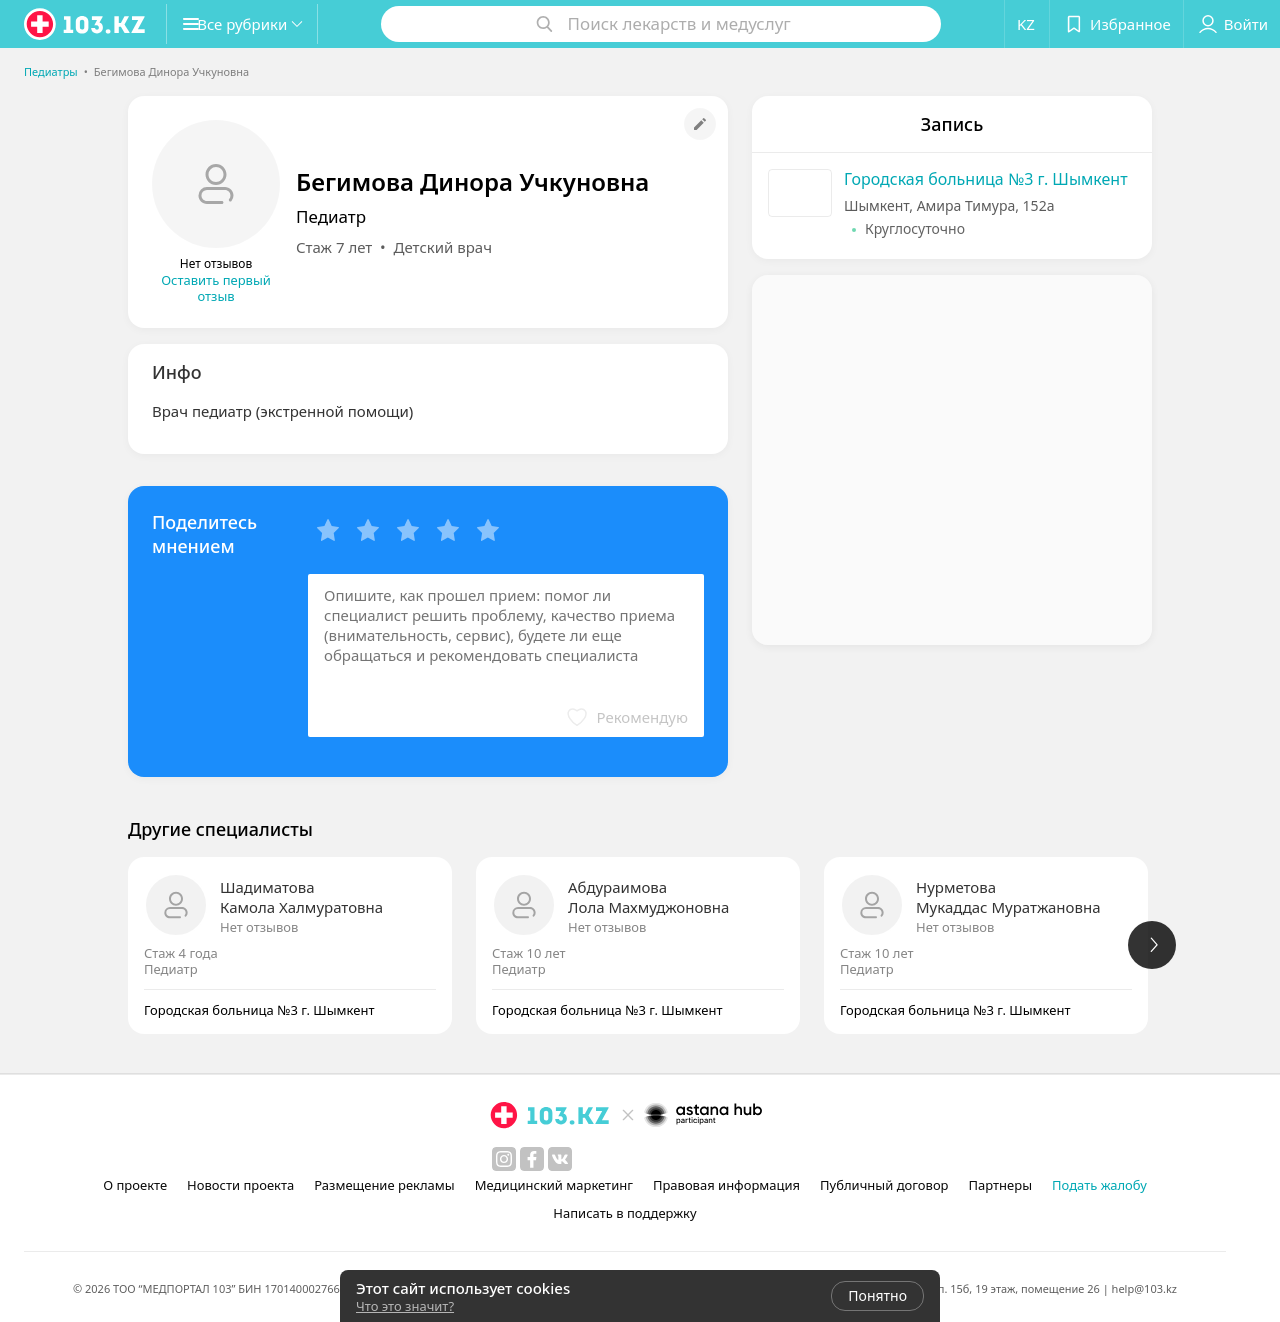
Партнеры (1001, 1185)
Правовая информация (726, 1185)
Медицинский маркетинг (554, 1185)
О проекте (135, 1185)
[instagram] (504, 1159)
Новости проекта (240, 1185)
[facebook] (532, 1159)
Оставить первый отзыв (216, 288)
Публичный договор (884, 1185)
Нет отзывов (259, 927)
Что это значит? (405, 1306)
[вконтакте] (560, 1159)
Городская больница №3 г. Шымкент (986, 179)
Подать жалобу (1099, 1185)
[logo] (86, 24)
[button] (258, 24)
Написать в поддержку (624, 1213)
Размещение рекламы (384, 1185)
